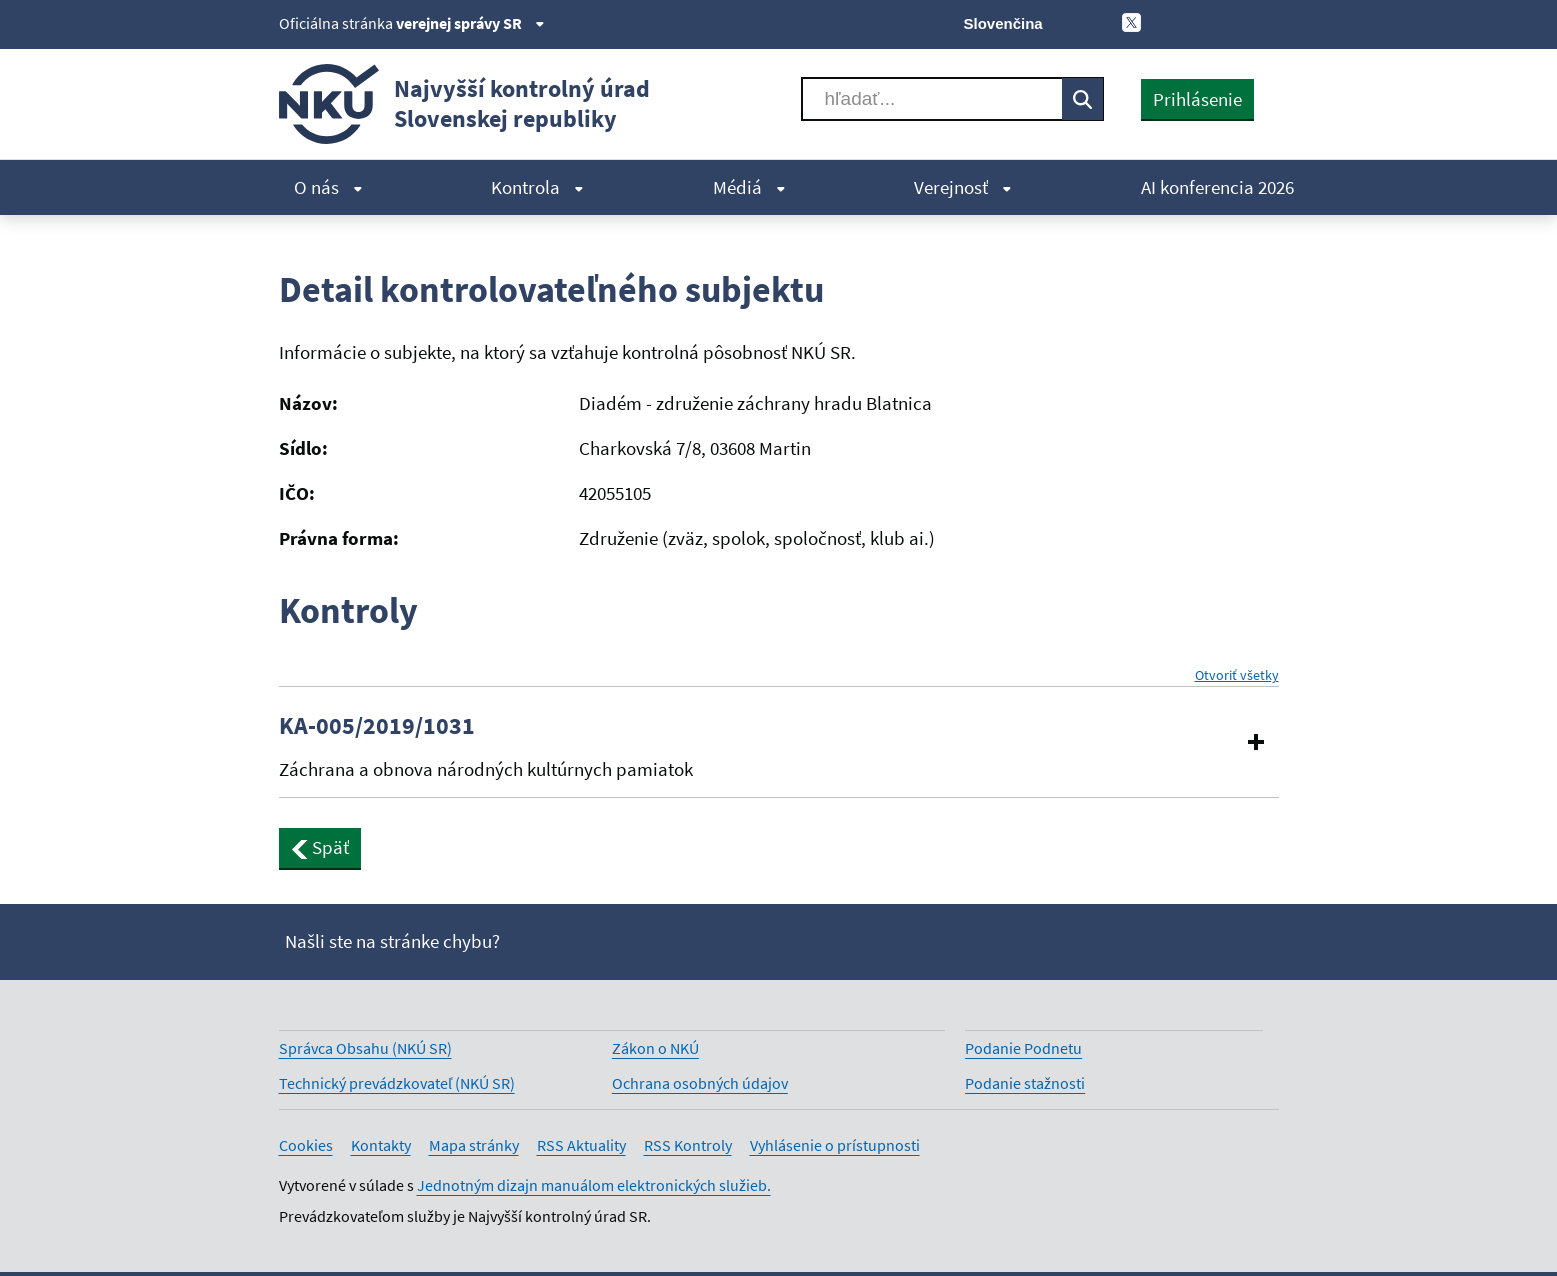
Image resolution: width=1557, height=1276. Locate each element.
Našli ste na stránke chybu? (392, 941)
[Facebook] (1164, 22)
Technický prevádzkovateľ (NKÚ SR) (397, 1083)
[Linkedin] (1232, 22)
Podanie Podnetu (1023, 1048)
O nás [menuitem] (328, 187)
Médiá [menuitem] (749, 187)
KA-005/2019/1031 (377, 726)
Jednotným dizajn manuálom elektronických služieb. (594, 1185)
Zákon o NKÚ (655, 1048)
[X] (1131, 22)
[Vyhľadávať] (932, 99)
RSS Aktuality (581, 1145)
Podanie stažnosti (1025, 1083)
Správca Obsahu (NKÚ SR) (365, 1048)
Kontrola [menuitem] (537, 187)
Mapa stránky (474, 1145)
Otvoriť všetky (1237, 675)
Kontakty (381, 1145)
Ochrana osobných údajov (700, 1083)
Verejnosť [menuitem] (963, 187)
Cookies (306, 1145)
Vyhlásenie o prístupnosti (835, 1145)
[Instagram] (1266, 22)
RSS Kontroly (688, 1145)
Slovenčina (1003, 23)
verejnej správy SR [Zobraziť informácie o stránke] (470, 23)
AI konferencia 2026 (1217, 187)
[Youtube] (1198, 22)
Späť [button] (320, 847)
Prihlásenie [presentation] (1197, 99)
